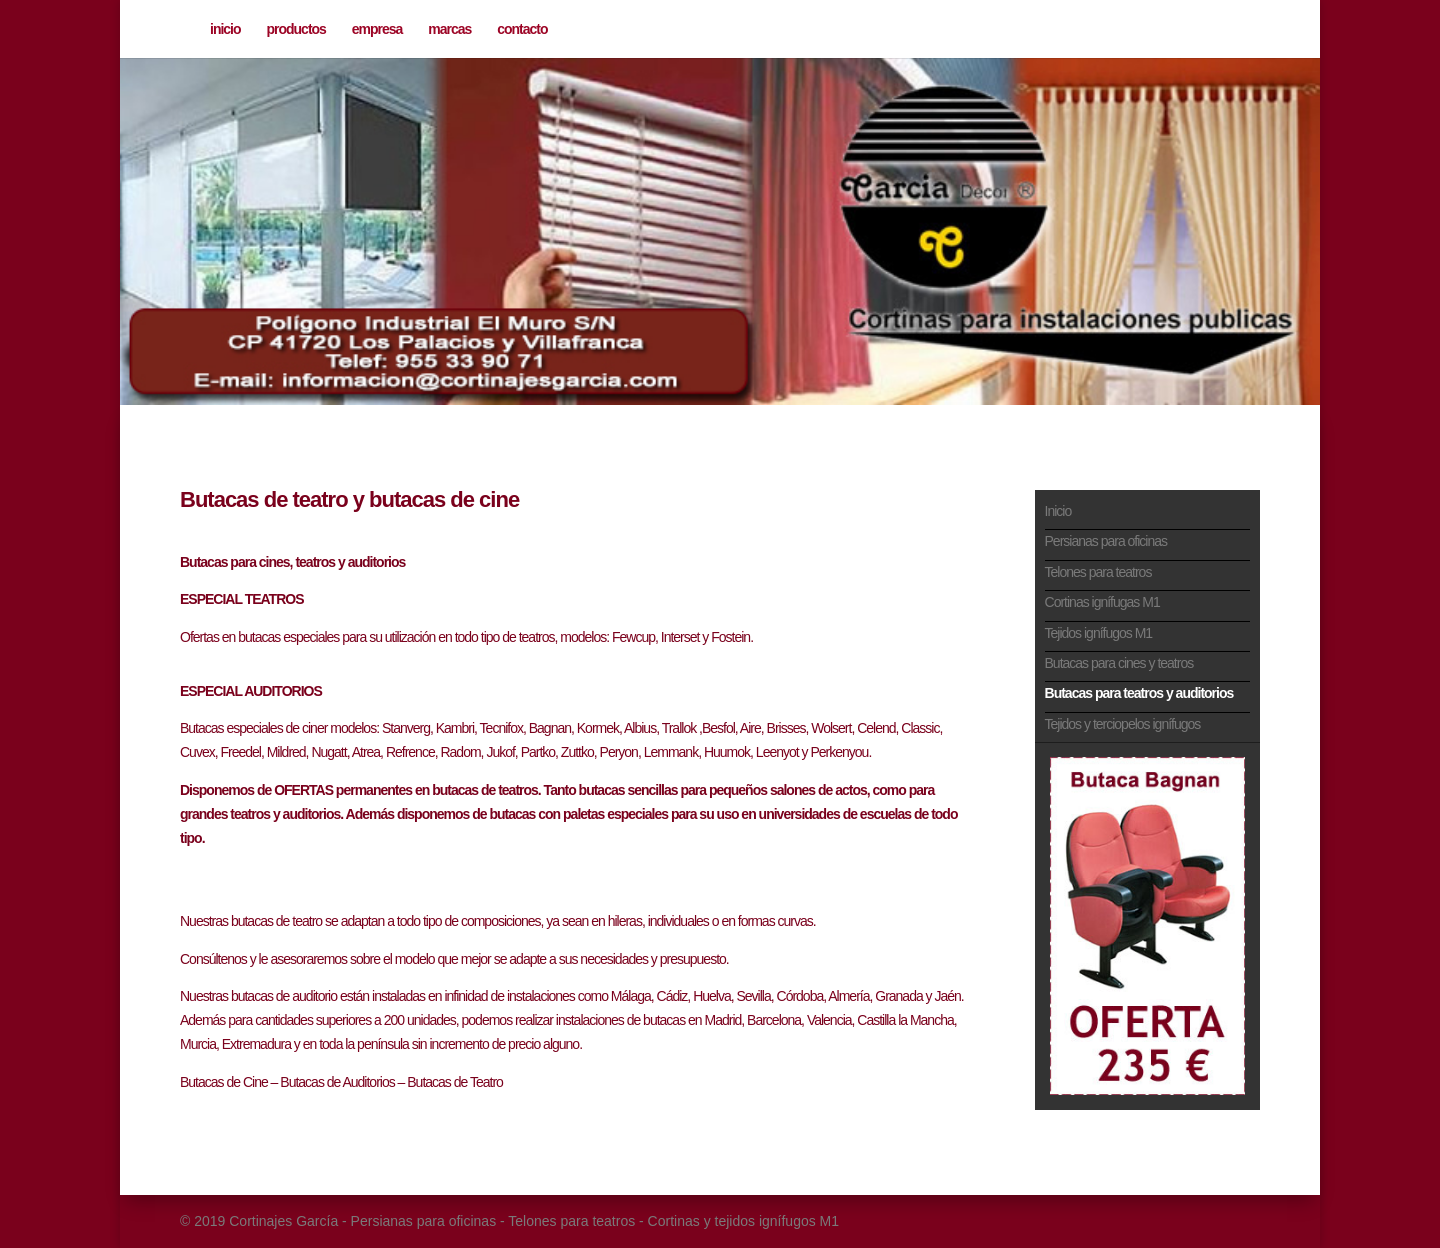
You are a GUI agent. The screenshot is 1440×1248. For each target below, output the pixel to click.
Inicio (1058, 511)
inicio (225, 29)
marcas (449, 29)
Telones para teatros (1098, 572)
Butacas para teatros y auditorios (1139, 693)
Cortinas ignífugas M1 (1102, 602)
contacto (522, 29)
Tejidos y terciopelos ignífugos (1123, 724)
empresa (377, 29)
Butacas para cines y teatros (1119, 663)
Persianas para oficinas (1106, 541)
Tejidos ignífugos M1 (1099, 633)
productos (295, 29)
